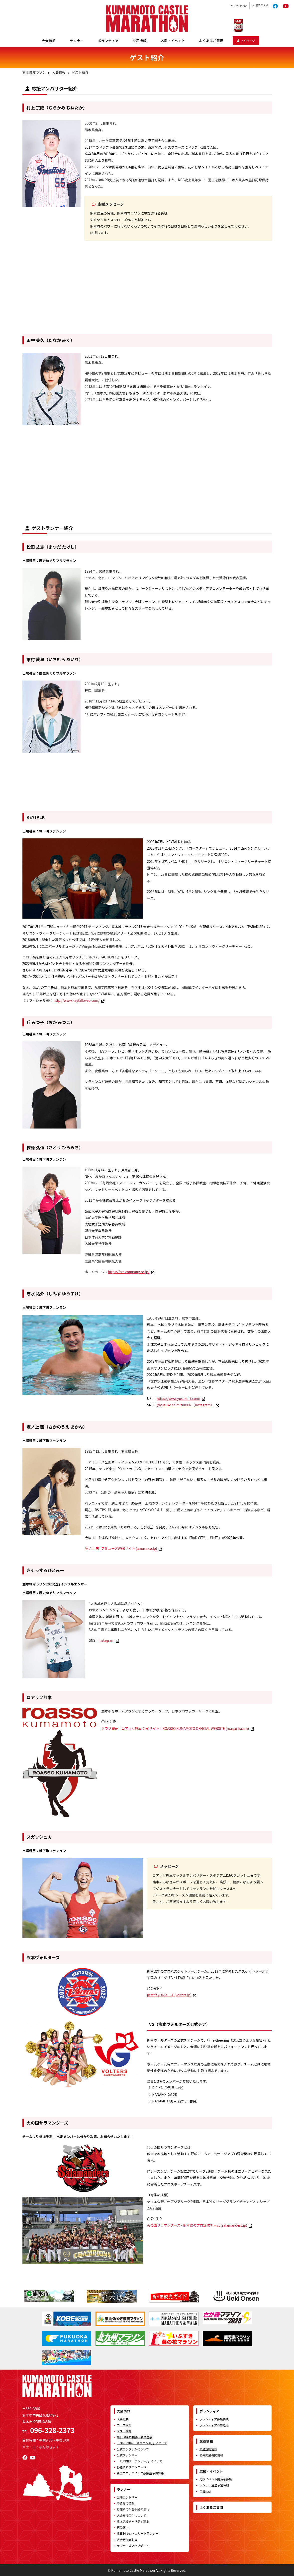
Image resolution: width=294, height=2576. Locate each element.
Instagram (106, 1640)
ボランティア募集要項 (214, 2419)
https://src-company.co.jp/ (128, 1271)
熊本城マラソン (34, 72)
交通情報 (139, 40)
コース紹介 (124, 2425)
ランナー (77, 40)
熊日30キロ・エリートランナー (137, 2533)
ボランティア (108, 40)
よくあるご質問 (211, 40)
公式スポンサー (127, 2455)
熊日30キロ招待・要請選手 (134, 2437)
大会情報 (49, 40)
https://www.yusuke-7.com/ (178, 1398)
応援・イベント (172, 40)
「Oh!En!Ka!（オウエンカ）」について (142, 2443)
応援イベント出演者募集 (215, 2479)
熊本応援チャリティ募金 (133, 2521)
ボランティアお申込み (214, 2425)
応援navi (205, 2491)
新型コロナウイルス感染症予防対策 (140, 2473)
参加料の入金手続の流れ (133, 2509)
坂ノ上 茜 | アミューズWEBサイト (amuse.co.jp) (121, 1548)
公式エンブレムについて (133, 2449)
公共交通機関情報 (211, 2455)
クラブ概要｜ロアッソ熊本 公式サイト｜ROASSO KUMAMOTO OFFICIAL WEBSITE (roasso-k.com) (175, 1728)
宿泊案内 (122, 2527)
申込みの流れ (125, 2503)
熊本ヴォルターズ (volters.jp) (169, 1994)
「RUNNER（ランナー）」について (139, 2461)
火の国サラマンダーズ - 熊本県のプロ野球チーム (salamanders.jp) (197, 2225)
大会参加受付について (131, 2515)
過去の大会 (262, 5)
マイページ (246, 40)
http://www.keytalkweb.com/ (76, 1000)
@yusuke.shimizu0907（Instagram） (185, 1404)
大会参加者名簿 (127, 2539)
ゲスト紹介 (124, 2431)
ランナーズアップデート (133, 2545)
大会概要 (122, 2419)
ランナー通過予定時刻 (214, 2485)
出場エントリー (127, 2497)
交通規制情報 (208, 2449)
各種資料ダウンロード (131, 2467)
